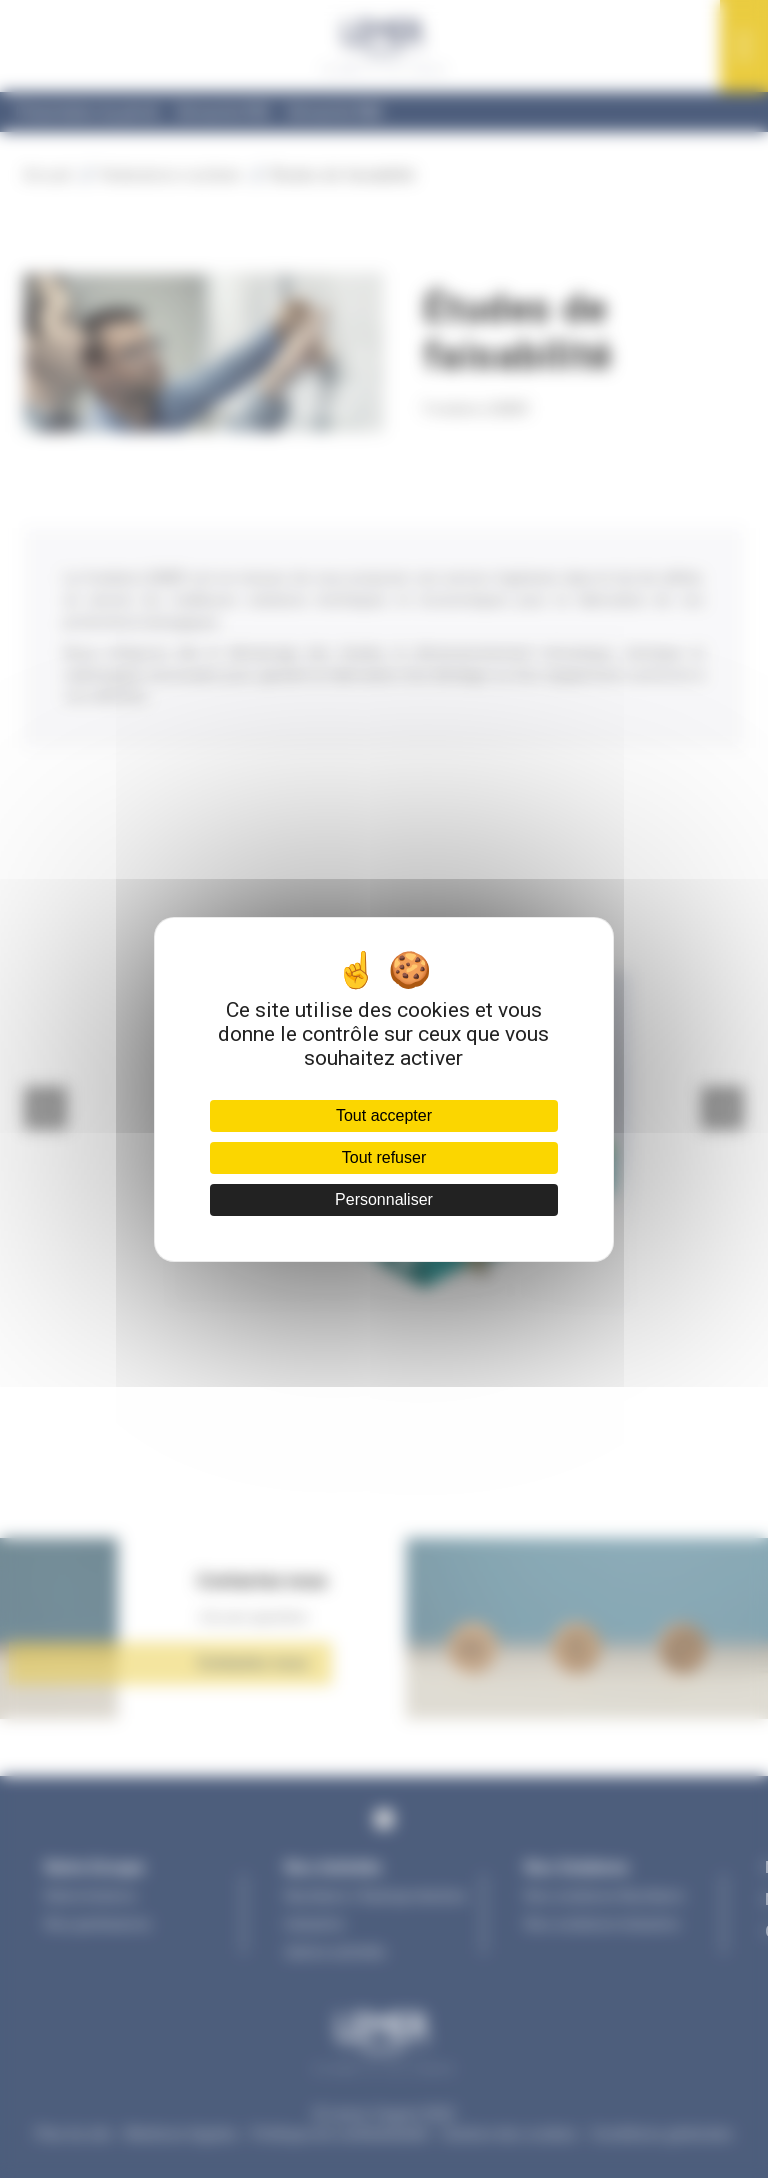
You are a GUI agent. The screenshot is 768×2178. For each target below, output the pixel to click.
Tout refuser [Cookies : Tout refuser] (384, 1157)
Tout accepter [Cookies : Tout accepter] (384, 1115)
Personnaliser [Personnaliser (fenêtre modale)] (384, 1199)
